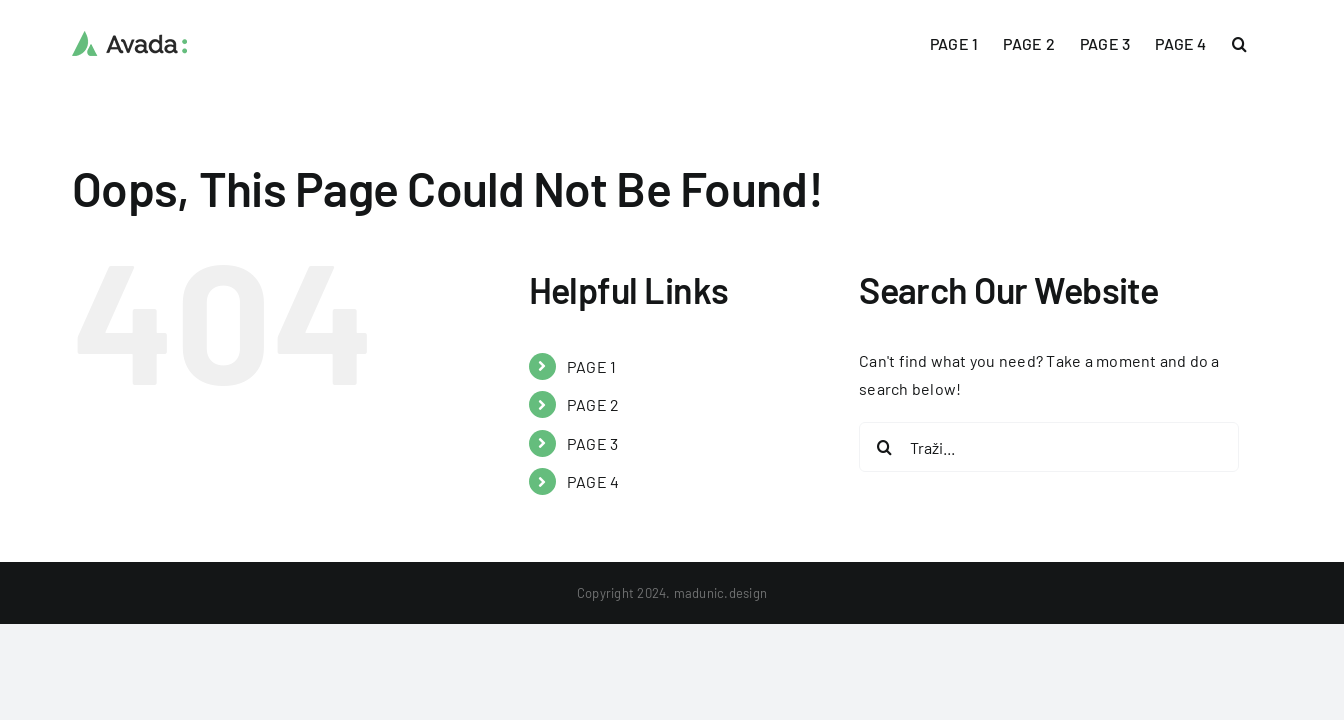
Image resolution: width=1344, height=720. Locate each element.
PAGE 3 (592, 443)
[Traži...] (1049, 447)
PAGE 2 (593, 404)
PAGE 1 (591, 366)
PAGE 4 (593, 481)
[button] (1264, 42)
